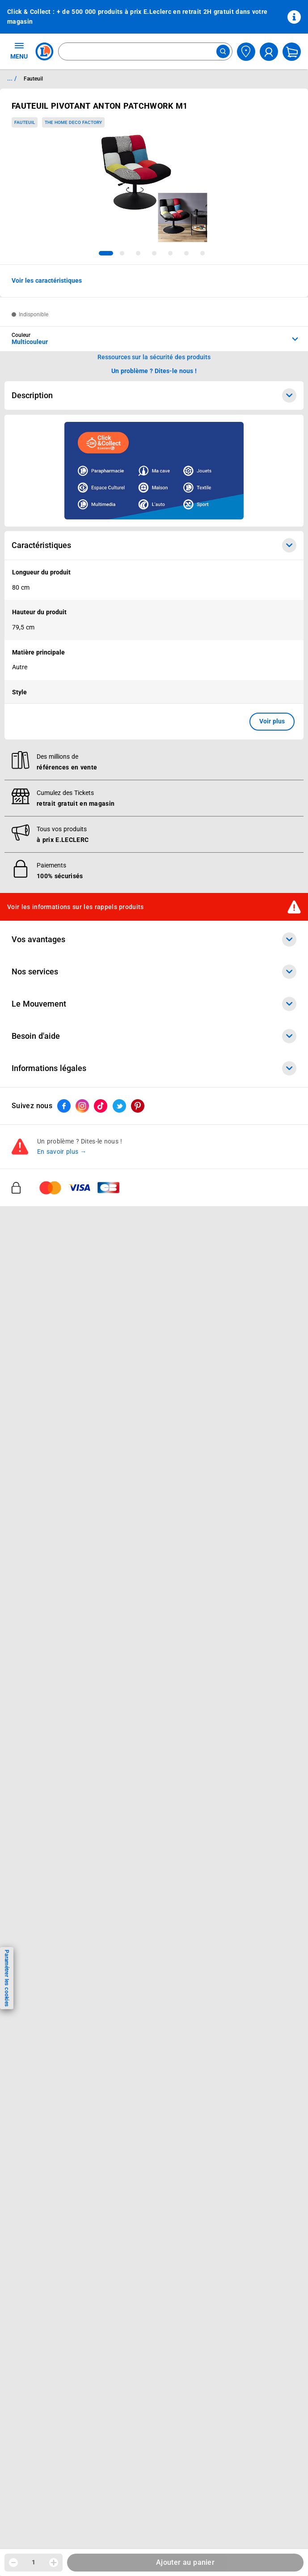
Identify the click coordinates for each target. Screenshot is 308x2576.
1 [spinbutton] (33, 2562)
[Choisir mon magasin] (246, 52)
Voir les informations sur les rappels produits (75, 907)
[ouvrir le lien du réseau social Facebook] (64, 1106)
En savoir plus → (62, 1152)
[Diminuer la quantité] (13, 2562)
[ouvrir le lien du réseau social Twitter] (119, 1106)
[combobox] (145, 51)
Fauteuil (24, 122)
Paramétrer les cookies (7, 1978)
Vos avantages (154, 939)
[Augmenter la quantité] (53, 2562)
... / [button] (12, 78)
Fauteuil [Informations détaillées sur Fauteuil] (33, 79)
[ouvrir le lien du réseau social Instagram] (82, 1106)
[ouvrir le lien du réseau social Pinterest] (137, 1106)
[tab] (106, 253)
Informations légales (154, 1068)
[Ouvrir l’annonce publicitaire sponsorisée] (154, 470)
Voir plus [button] (272, 721)
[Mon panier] (292, 52)
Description (154, 395)
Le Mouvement (154, 1004)
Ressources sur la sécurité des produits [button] (154, 357)
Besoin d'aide (154, 1036)
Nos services (154, 972)
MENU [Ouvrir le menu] (19, 50)
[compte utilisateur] (269, 52)
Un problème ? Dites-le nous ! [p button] (154, 371)
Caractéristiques (154, 545)
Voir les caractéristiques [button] (47, 280)
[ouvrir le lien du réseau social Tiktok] (100, 1106)
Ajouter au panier (185, 2562)
